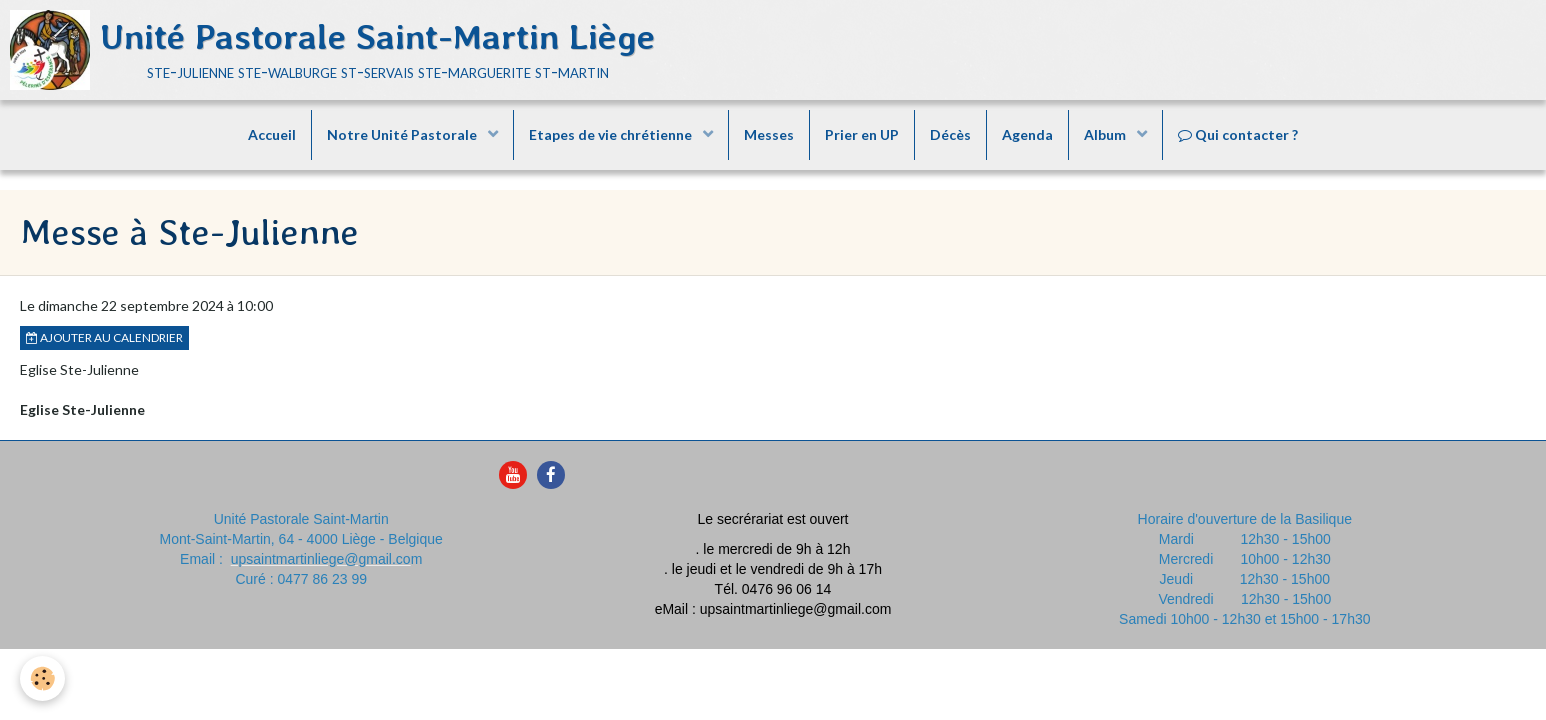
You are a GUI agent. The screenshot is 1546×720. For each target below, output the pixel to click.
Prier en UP (862, 134)
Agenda (1027, 134)
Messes (769, 134)
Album (1106, 134)
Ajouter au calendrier (104, 337)
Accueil (272, 134)
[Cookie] (42, 678)
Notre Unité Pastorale (403, 134)
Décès (950, 134)
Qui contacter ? (1238, 134)
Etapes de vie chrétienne (612, 134)
